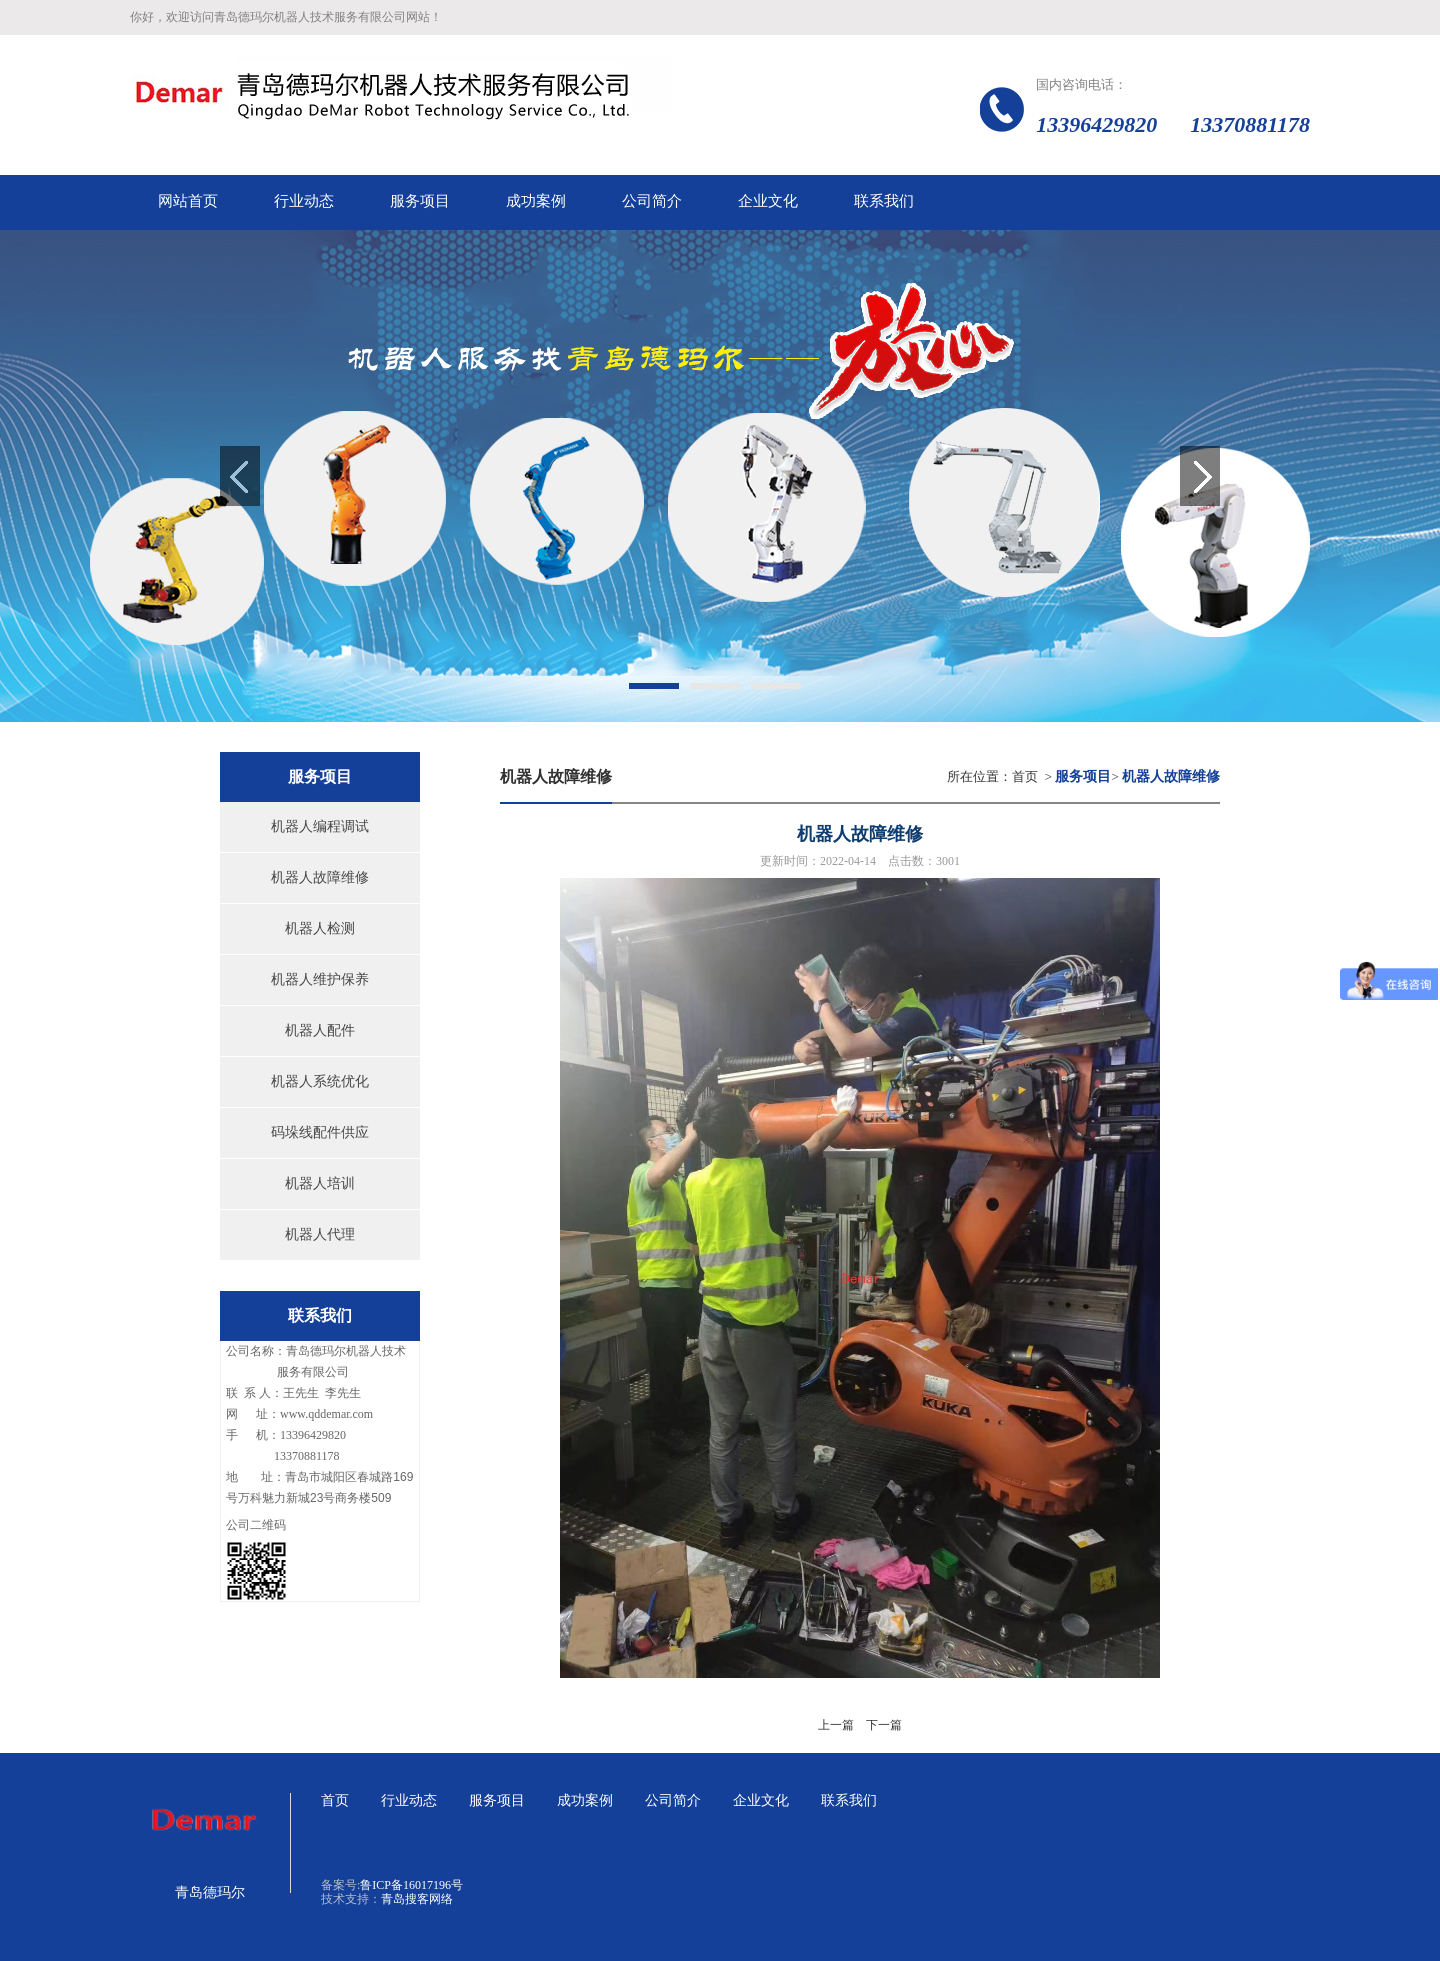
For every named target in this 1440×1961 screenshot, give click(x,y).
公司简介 (673, 1800)
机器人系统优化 (320, 1081)
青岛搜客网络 (417, 1899)
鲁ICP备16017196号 (411, 1885)
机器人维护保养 (320, 979)
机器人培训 (320, 1183)
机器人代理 (320, 1234)
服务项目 (497, 1800)
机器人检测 (320, 928)
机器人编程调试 (320, 826)
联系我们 (849, 1800)
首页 (1025, 776)
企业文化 (761, 1800)
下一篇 (884, 1725)
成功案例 (585, 1800)
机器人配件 (320, 1030)
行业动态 (409, 1800)
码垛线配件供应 (320, 1132)
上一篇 (836, 1725)
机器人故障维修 (320, 877)
